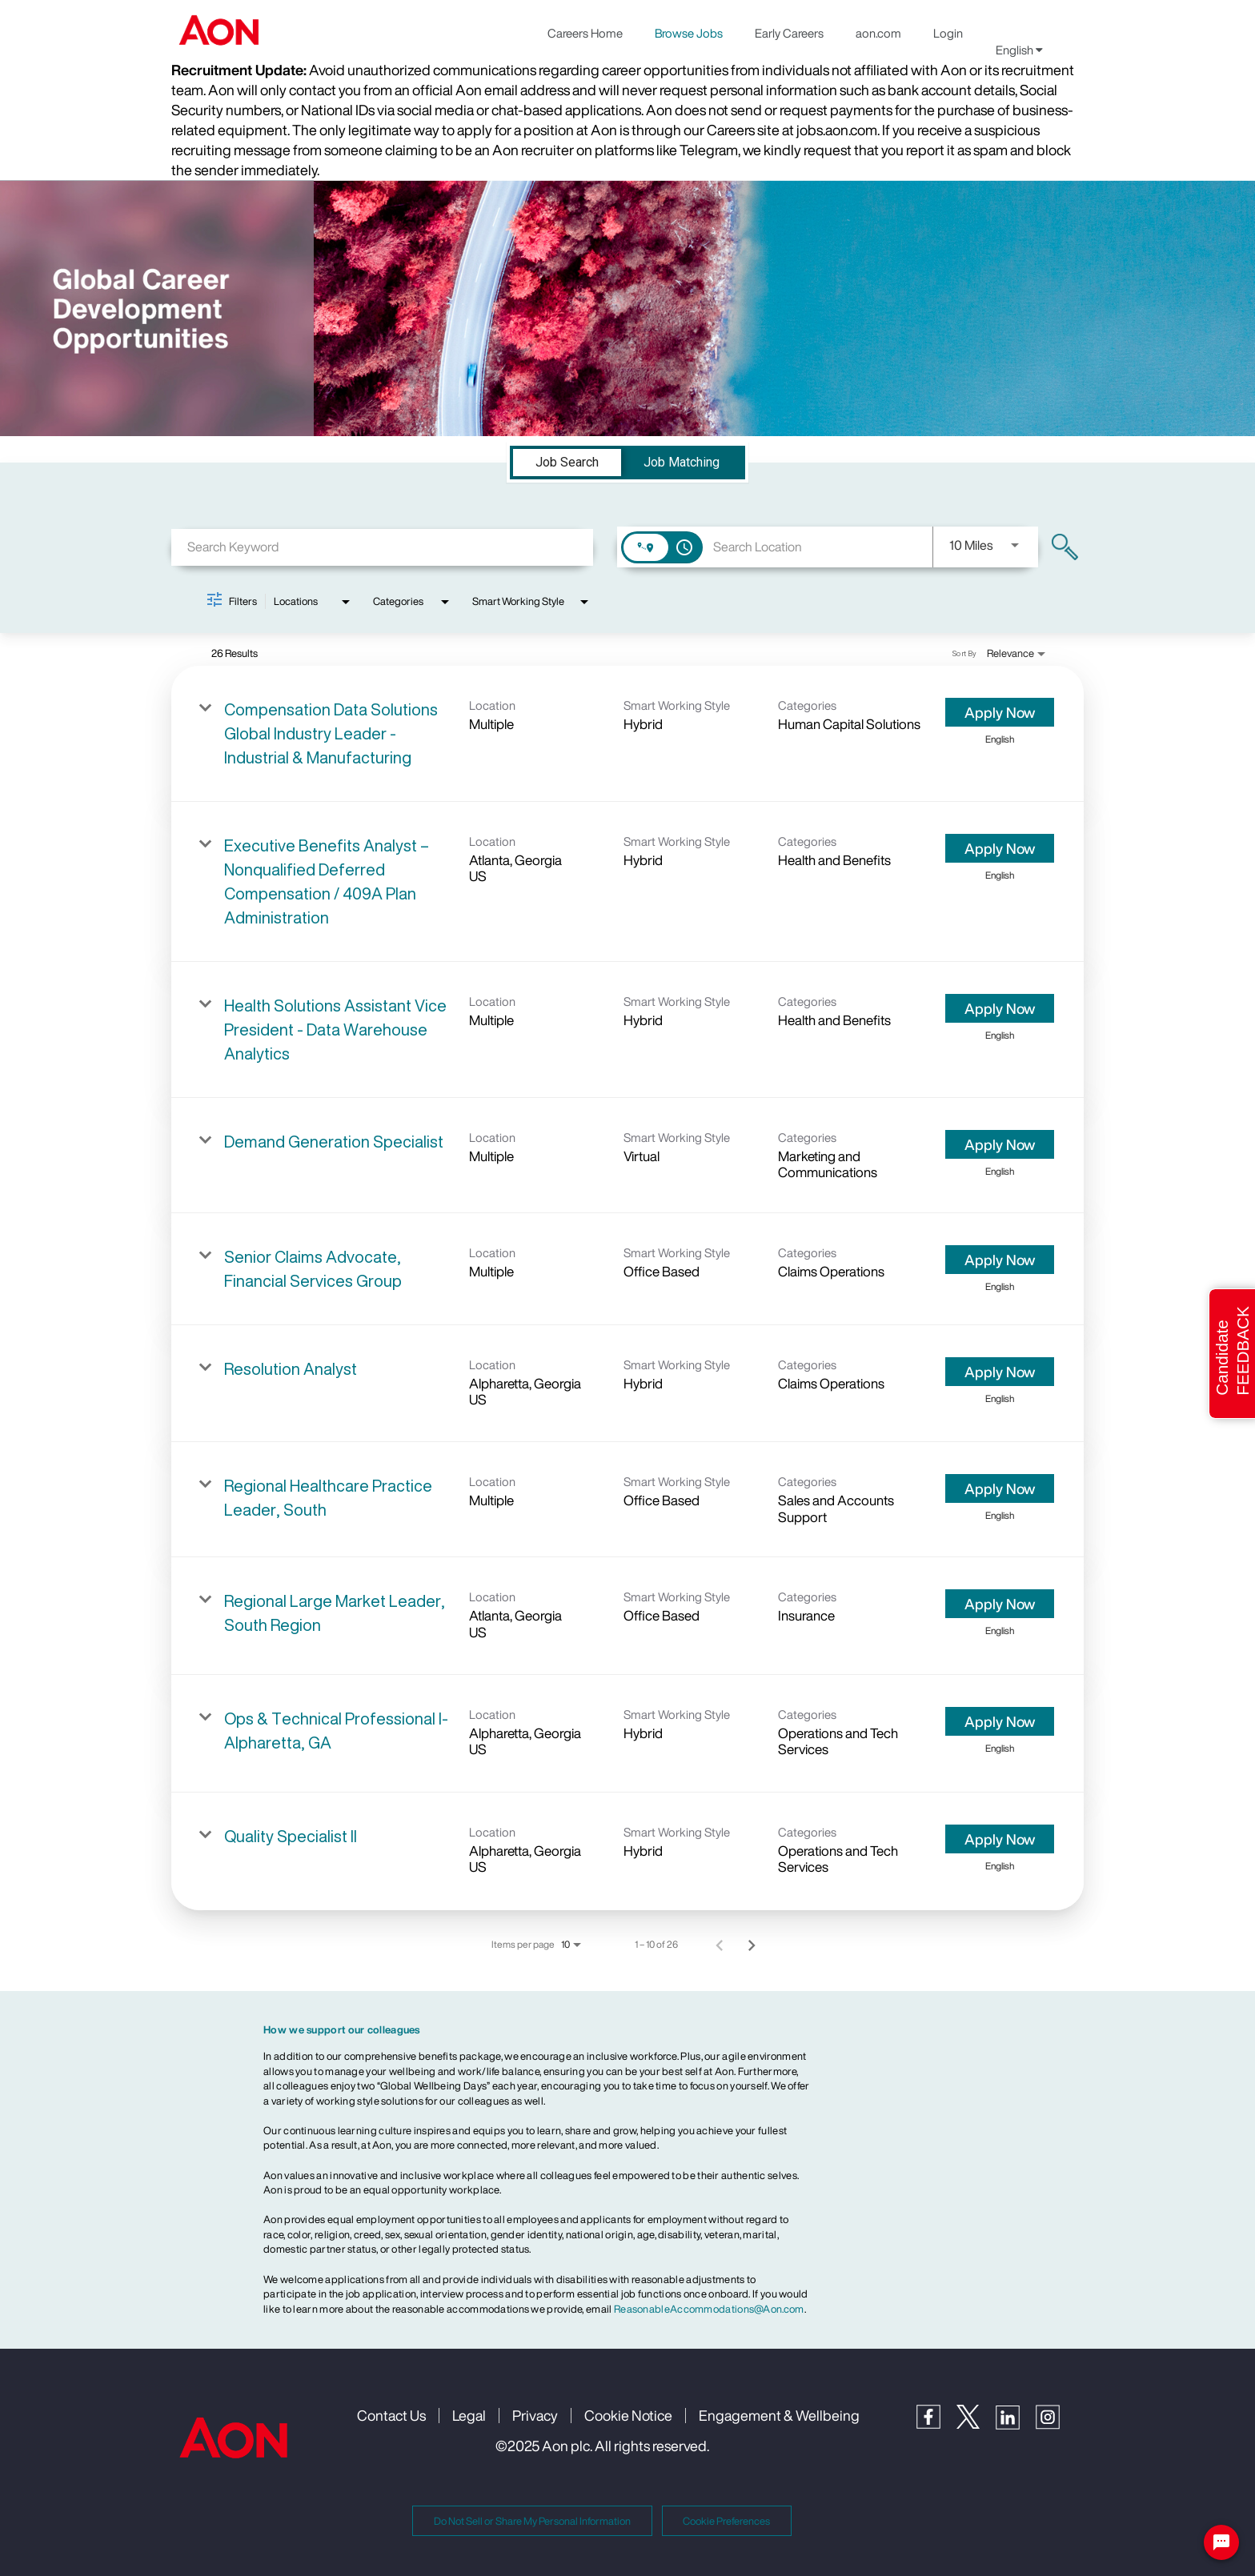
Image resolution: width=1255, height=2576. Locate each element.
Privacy (535, 2415)
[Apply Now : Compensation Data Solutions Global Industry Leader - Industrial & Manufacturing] (999, 712)
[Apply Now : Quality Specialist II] (999, 1839)
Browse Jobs (689, 33)
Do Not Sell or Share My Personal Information (532, 2521)
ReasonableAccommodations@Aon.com (709, 2309)
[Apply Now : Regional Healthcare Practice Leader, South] (999, 1488)
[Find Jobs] (1065, 547)
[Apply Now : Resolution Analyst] (999, 1371)
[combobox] (382, 547)
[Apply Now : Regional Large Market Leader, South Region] (999, 1603)
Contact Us (391, 2415)
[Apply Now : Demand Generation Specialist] (999, 1144)
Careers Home (585, 33)
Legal (469, 2415)
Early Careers (789, 33)
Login (948, 33)
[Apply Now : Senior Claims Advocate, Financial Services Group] (999, 1259)
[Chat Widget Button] (1221, 2542)
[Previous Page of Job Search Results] (720, 1945)
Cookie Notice (628, 2415)
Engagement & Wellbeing (779, 2415)
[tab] (567, 462)
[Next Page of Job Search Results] (752, 1945)
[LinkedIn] (1016, 2425)
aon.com (878, 33)
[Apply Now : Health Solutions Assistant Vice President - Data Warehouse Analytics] (999, 1008)
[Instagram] (1056, 2425)
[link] (627, 734)
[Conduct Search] (1065, 547)
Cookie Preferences (726, 2521)
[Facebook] (936, 2424)
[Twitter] (976, 2424)
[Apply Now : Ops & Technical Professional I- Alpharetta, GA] (999, 1721)
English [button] (1019, 49)
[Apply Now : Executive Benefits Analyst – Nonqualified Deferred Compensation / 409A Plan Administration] (999, 848)
